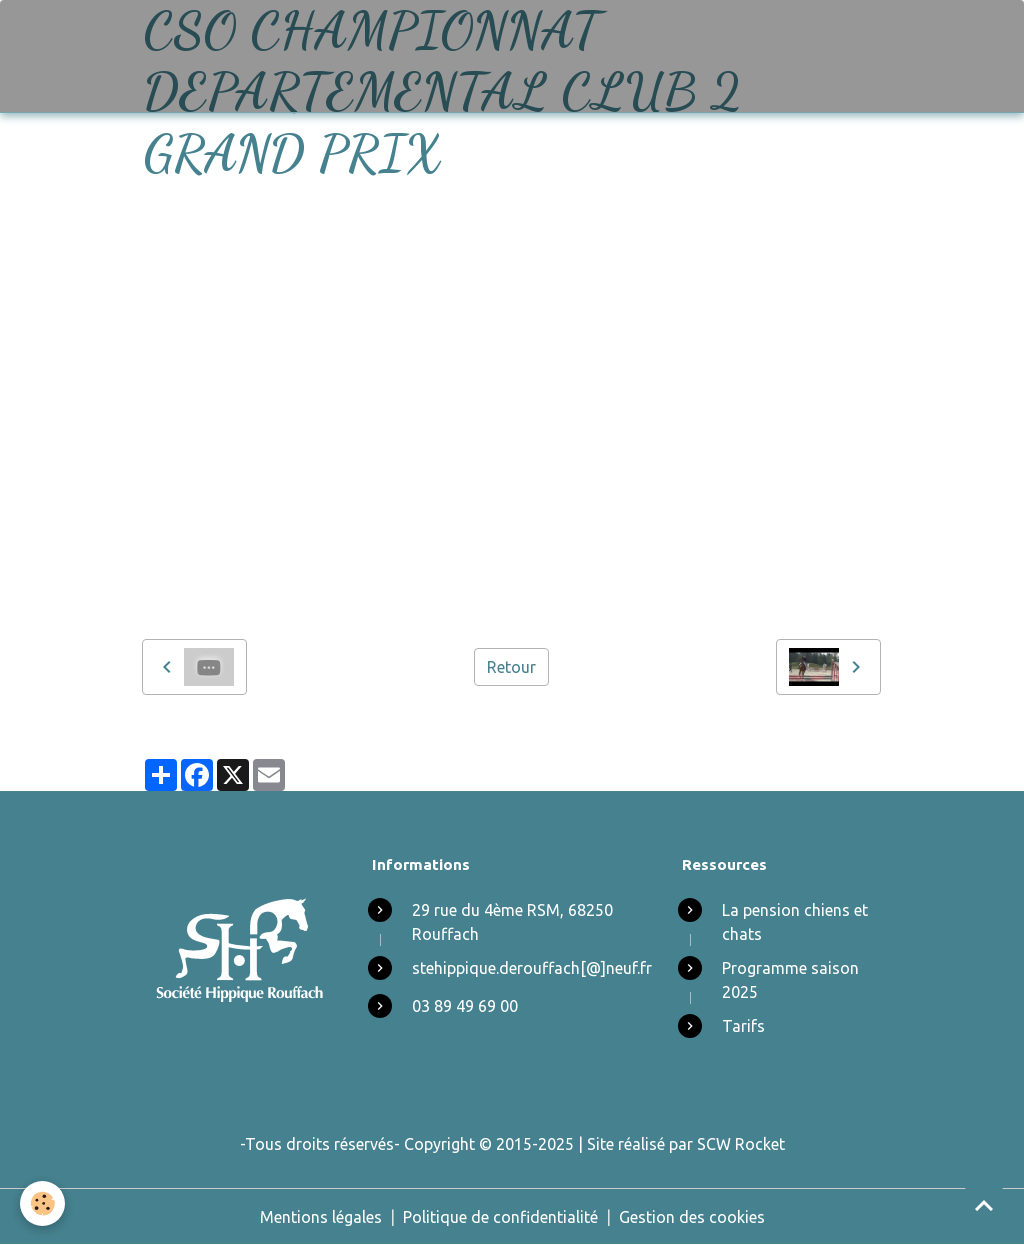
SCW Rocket (741, 1144)
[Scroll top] (984, 1205)
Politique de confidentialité (500, 1217)
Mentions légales (321, 1217)
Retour (511, 667)
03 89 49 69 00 (465, 1006)
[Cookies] (42, 1203)
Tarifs (743, 1026)
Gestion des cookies (692, 1217)
